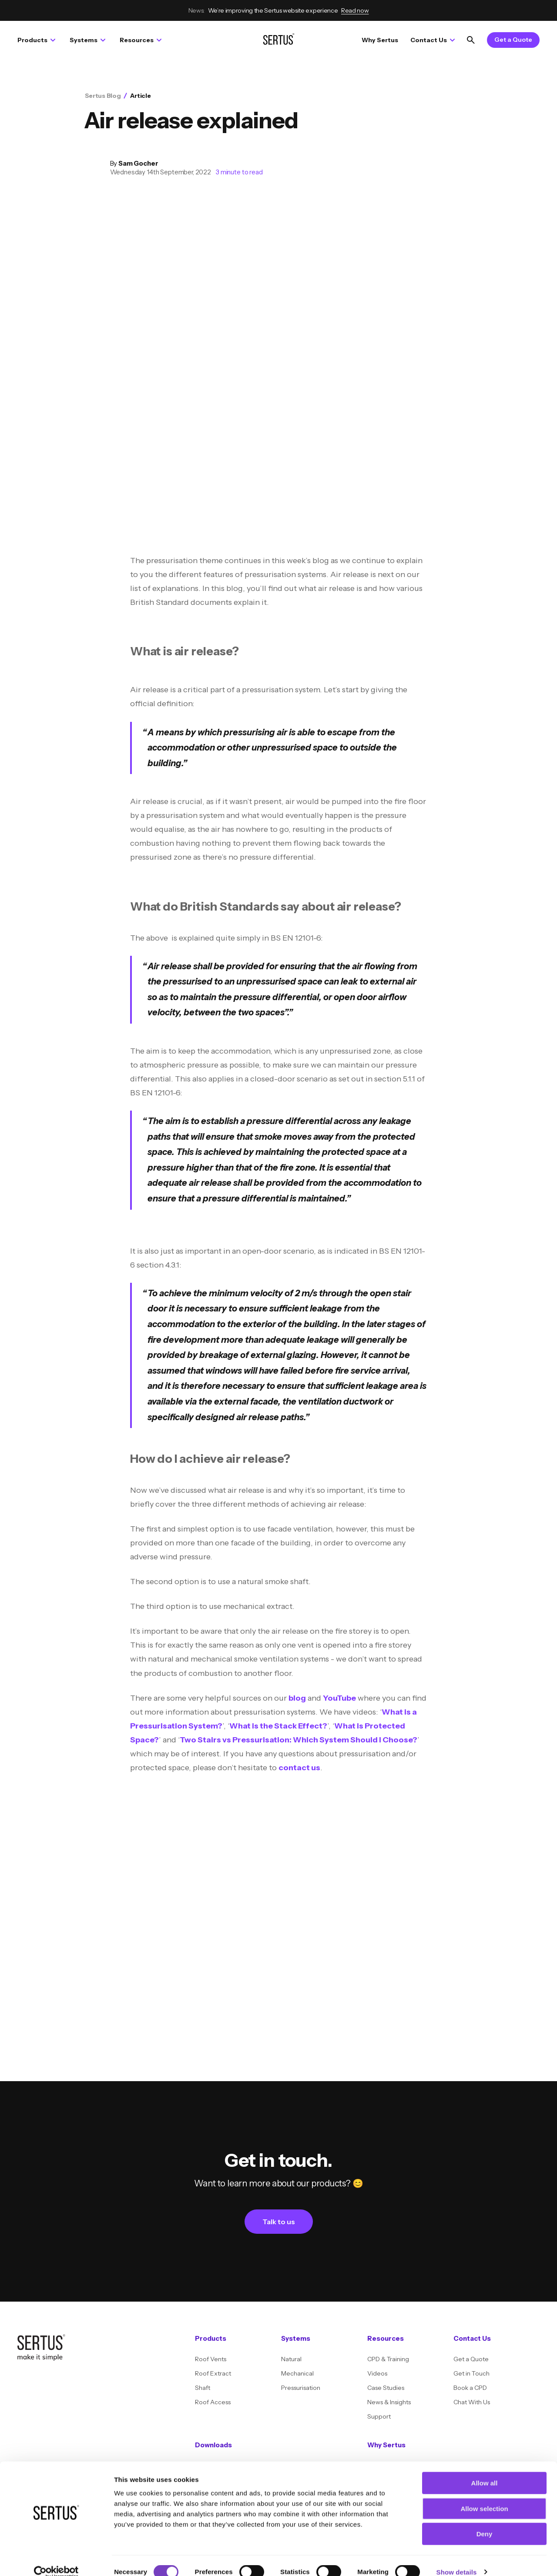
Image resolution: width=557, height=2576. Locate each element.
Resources (140, 40)
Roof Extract (213, 2373)
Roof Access (213, 2402)
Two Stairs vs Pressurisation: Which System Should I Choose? (298, 1740)
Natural (291, 2359)
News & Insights (389, 2402)
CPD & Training (388, 2359)
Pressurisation (300, 2388)
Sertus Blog (103, 96)
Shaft (202, 2388)
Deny (484, 2520)
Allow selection (484, 2495)
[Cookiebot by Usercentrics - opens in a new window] (56, 2559)
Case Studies (385, 2388)
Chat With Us (471, 2402)
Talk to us (278, 2221)
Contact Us (432, 40)
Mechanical (297, 2373)
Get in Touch (471, 2373)
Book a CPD (470, 2388)
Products (36, 40)
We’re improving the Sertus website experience (278, 10)
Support (379, 2416)
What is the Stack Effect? (278, 1726)
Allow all (484, 2469)
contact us (299, 1767)
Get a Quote (513, 39)
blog (297, 1698)
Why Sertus (380, 40)
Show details (456, 2559)
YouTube (339, 1698)
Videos (377, 2373)
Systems (87, 40)
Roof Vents (210, 2359)
